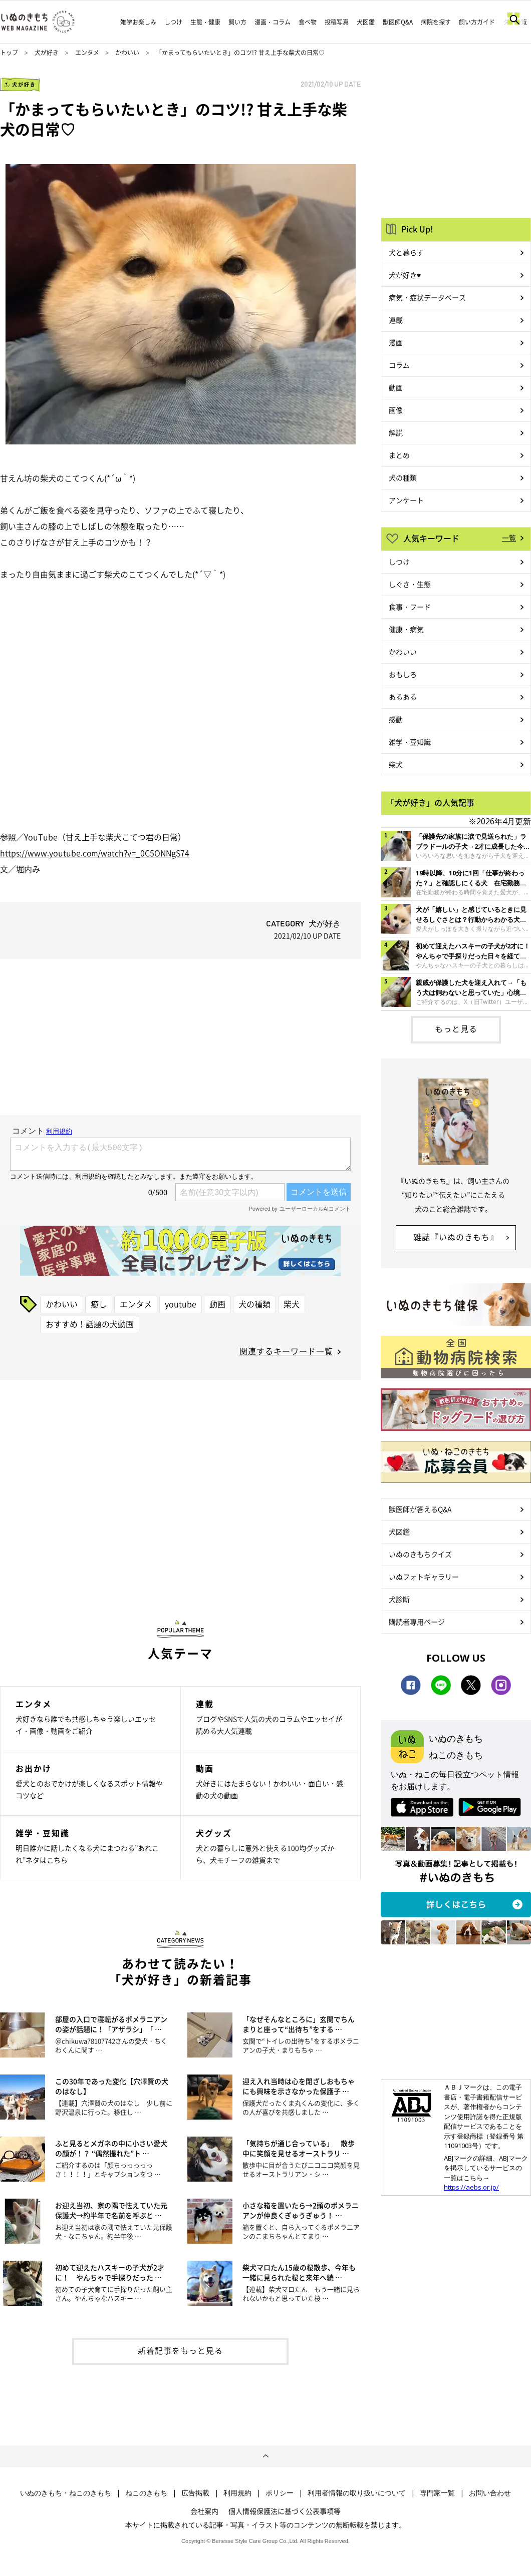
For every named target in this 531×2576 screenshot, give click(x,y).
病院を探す (436, 22)
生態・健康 (205, 22)
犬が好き (47, 52)
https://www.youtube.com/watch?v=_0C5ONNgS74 (94, 853)
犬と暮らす (406, 252)
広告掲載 (195, 2492)
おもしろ (403, 674)
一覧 (509, 538)
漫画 (396, 342)
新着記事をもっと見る (180, 2350)
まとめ (399, 455)
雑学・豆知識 (410, 742)
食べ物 (308, 22)
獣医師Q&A (398, 22)
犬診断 (399, 1599)
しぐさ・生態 (410, 584)
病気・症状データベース (427, 297)
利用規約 (237, 2492)
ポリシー (280, 2492)
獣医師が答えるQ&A (420, 1509)
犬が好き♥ (405, 275)
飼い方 (237, 22)
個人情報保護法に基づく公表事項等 (284, 2510)
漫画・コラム (272, 22)
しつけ (173, 22)
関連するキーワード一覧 (286, 1351)
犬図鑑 (366, 22)
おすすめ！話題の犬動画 (90, 1324)
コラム (399, 365)
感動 (396, 719)
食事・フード (410, 607)
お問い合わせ (490, 2492)
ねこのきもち (146, 2492)
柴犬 (292, 1304)
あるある (403, 697)
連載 (396, 320)
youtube (180, 1304)
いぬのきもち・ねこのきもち (65, 2492)
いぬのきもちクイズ (420, 1554)
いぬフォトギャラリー (424, 1577)
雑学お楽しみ (138, 22)
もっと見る (456, 1028)
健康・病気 (406, 629)
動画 (217, 1304)
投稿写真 (337, 22)
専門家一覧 (437, 2492)
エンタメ (87, 52)
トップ (9, 52)
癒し (99, 1304)
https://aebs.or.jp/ (471, 2187)
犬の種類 (254, 1304)
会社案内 (204, 2510)
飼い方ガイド (477, 22)
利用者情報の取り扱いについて (357, 2492)
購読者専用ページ (417, 1622)
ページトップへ (265, 2456)
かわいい (127, 52)
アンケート (406, 500)
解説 (396, 432)
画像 (396, 410)
